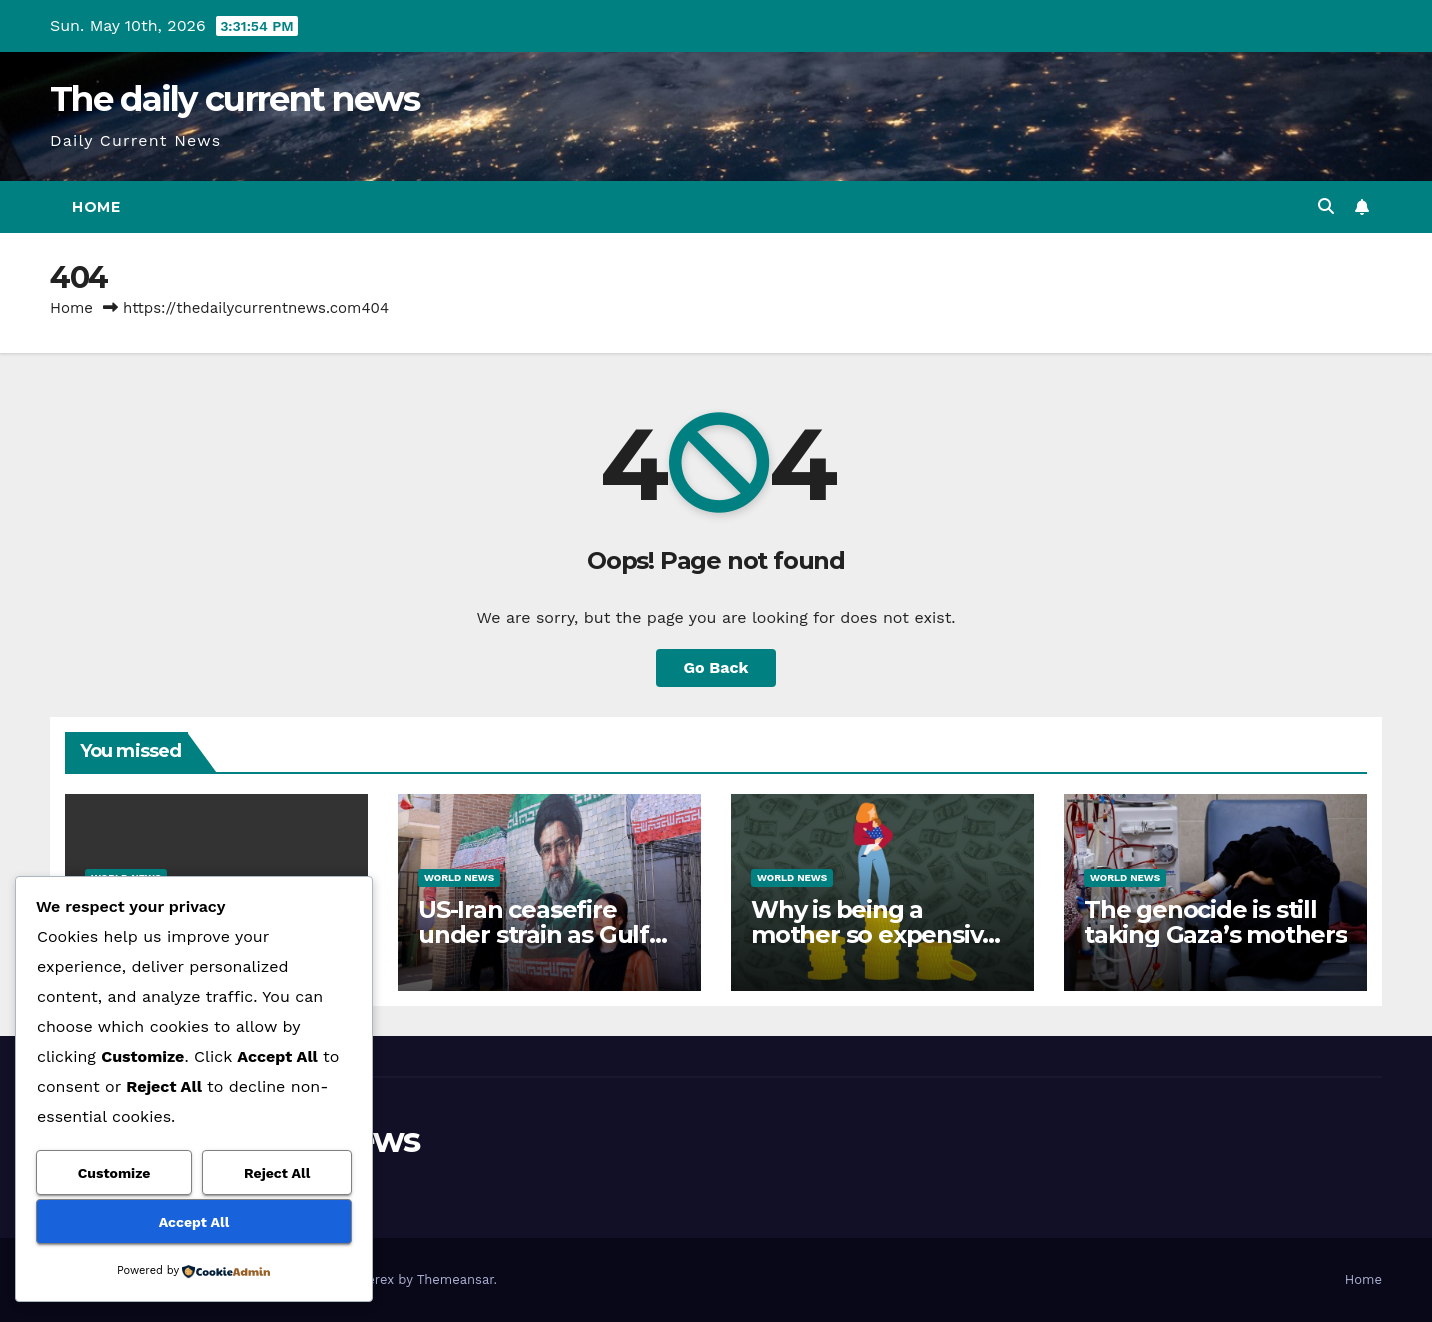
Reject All (277, 1173)
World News (459, 877)
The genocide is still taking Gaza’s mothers (1215, 922)
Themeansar (455, 1279)
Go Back (716, 667)
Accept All (194, 1222)
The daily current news (235, 99)
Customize (114, 1173)
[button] (1326, 206)
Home (96, 207)
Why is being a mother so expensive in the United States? (874, 934)
